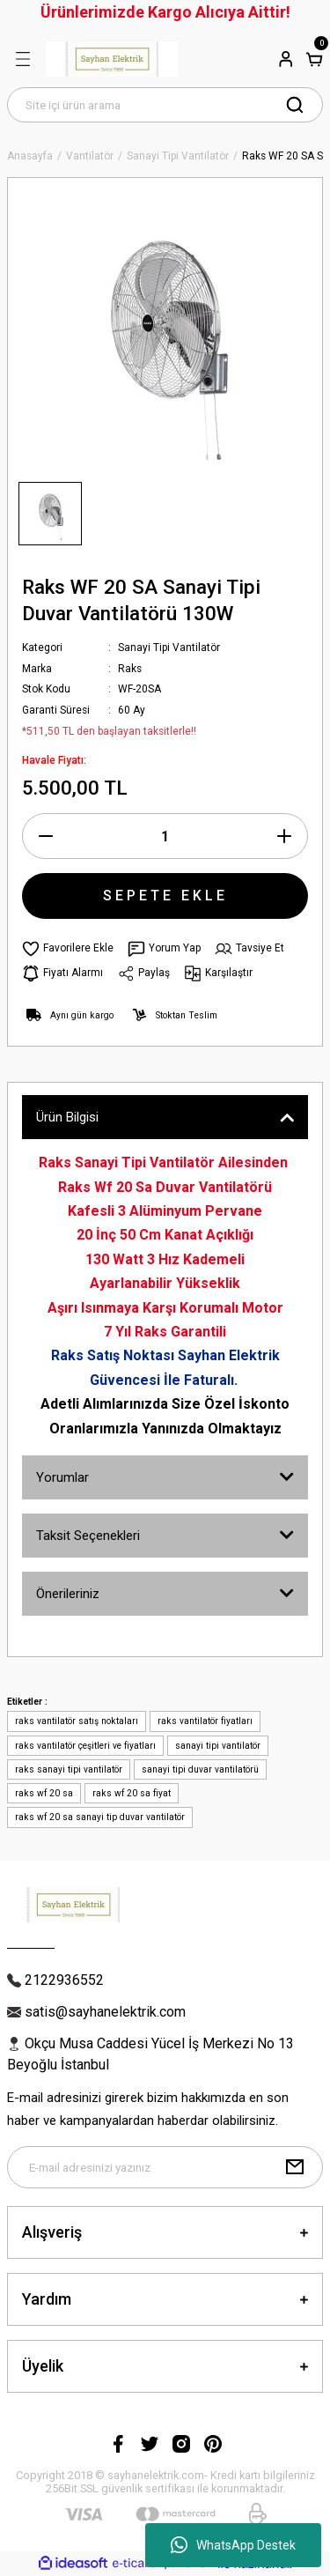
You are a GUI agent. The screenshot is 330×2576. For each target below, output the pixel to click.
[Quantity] (165, 836)
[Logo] (112, 59)
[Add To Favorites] (68, 949)
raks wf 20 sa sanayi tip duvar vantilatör (100, 1817)
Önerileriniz (67, 1594)
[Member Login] (286, 59)
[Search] (165, 104)
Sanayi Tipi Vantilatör (169, 647)
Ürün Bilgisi (67, 1117)
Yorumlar (62, 1477)
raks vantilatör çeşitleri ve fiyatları (85, 1746)
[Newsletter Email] (165, 2167)
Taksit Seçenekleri (88, 1535)
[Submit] (295, 2167)
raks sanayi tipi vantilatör (68, 1769)
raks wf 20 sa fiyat (131, 1793)
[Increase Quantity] (284, 836)
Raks (130, 669)
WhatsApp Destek (233, 2545)
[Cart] (314, 59)
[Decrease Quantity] (46, 836)
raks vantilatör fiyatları (205, 1721)
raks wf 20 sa (44, 1793)
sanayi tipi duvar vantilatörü (200, 1769)
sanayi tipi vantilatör (217, 1746)
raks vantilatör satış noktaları (76, 1721)
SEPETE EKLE (165, 895)
